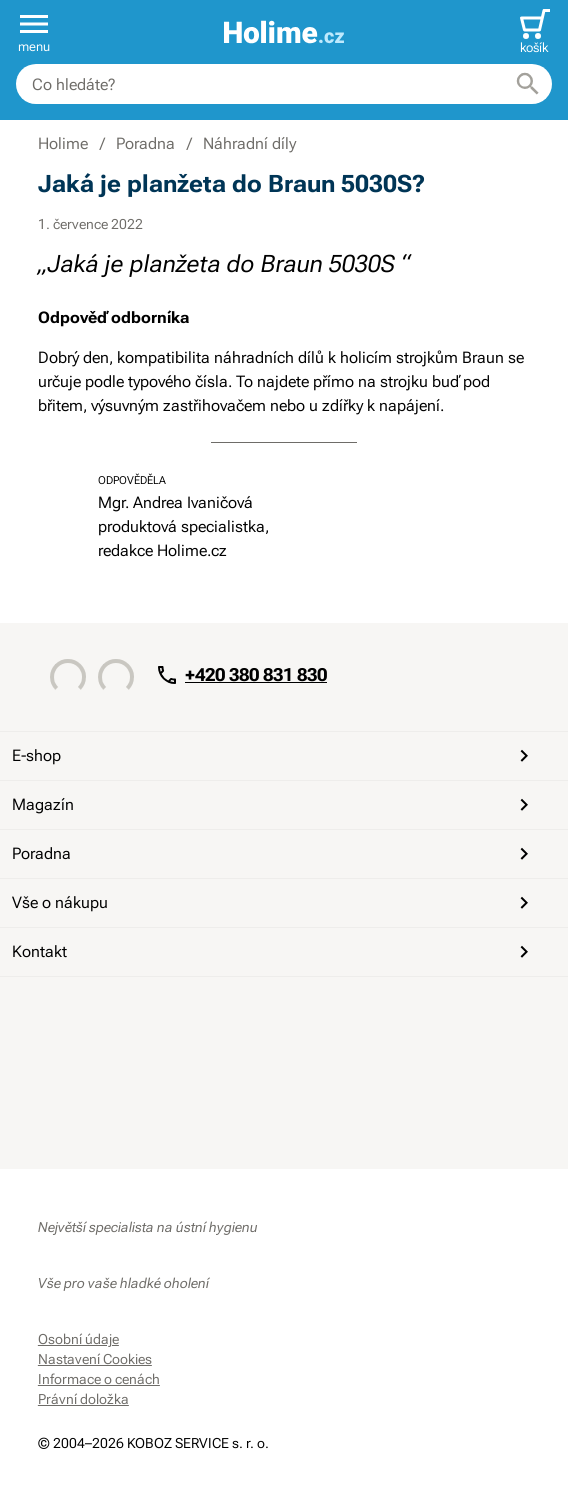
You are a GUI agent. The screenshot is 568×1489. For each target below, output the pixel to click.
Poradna (274, 854)
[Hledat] (528, 84)
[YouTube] (104, 1013)
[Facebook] (56, 1013)
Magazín (274, 805)
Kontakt (274, 952)
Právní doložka (83, 1399)
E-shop (274, 756)
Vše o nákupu (274, 903)
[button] (34, 32)
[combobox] (284, 84)
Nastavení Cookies (95, 1359)
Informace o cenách (99, 1379)
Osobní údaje (78, 1339)
